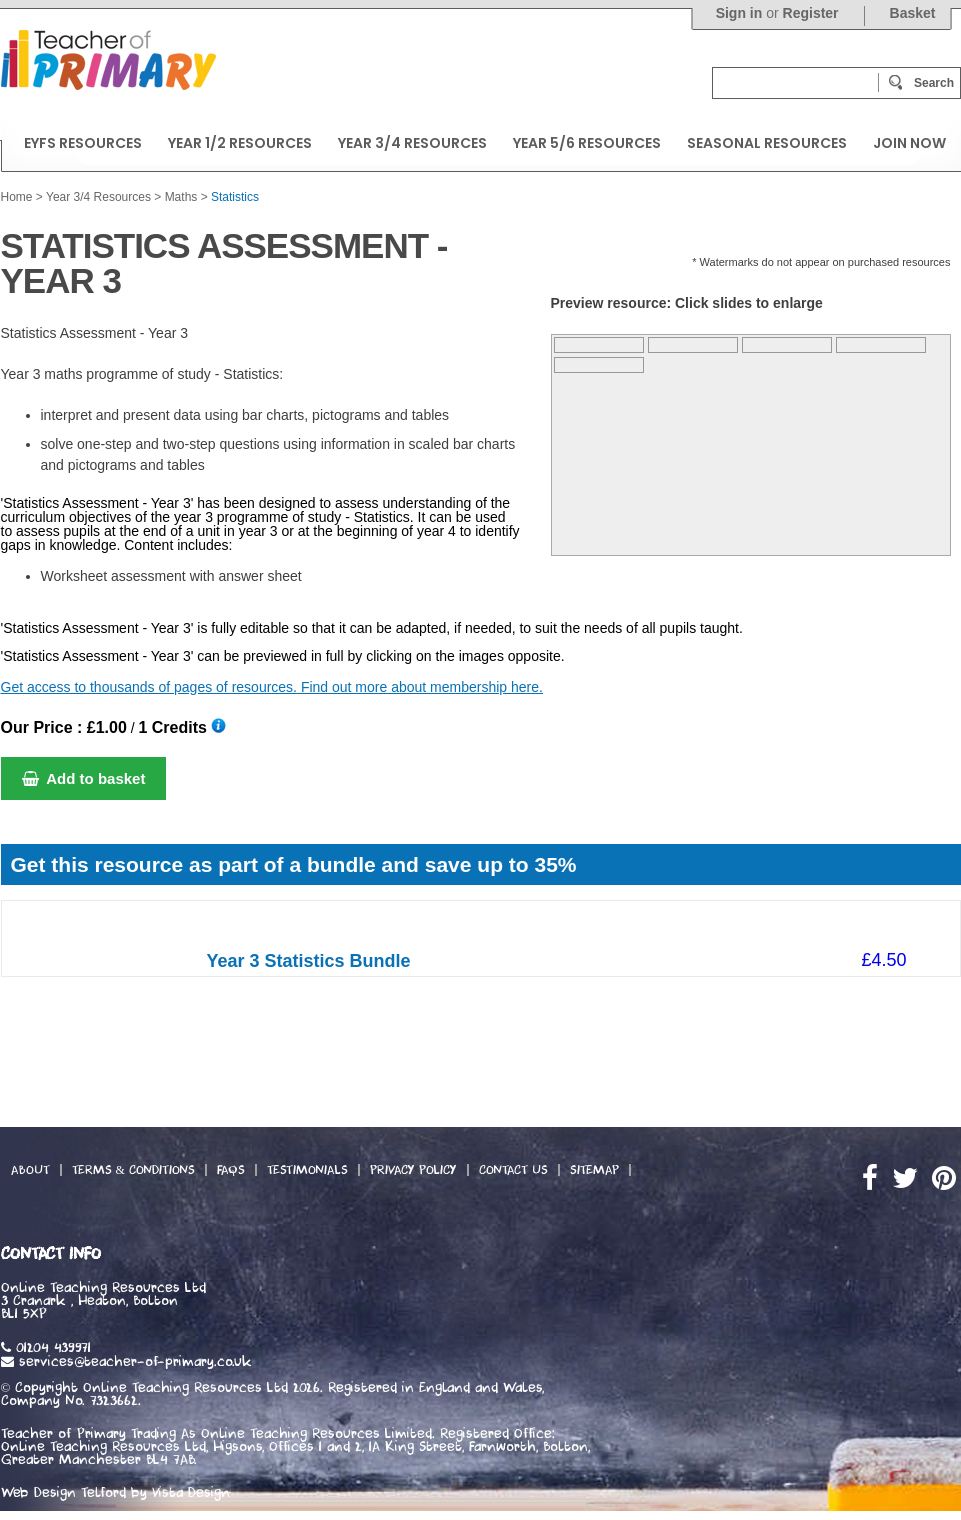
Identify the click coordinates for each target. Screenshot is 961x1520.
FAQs (231, 1170)
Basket (913, 13)
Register (811, 13)
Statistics (235, 197)
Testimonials (307, 1170)
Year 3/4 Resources (98, 197)
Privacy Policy (413, 1170)
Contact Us (513, 1170)
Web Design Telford (63, 1493)
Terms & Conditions (133, 1170)
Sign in (739, 13)
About (30, 1170)
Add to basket (84, 778)
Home (17, 197)
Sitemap (594, 1170)
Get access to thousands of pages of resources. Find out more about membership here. (272, 687)
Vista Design (191, 1493)
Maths (181, 197)
